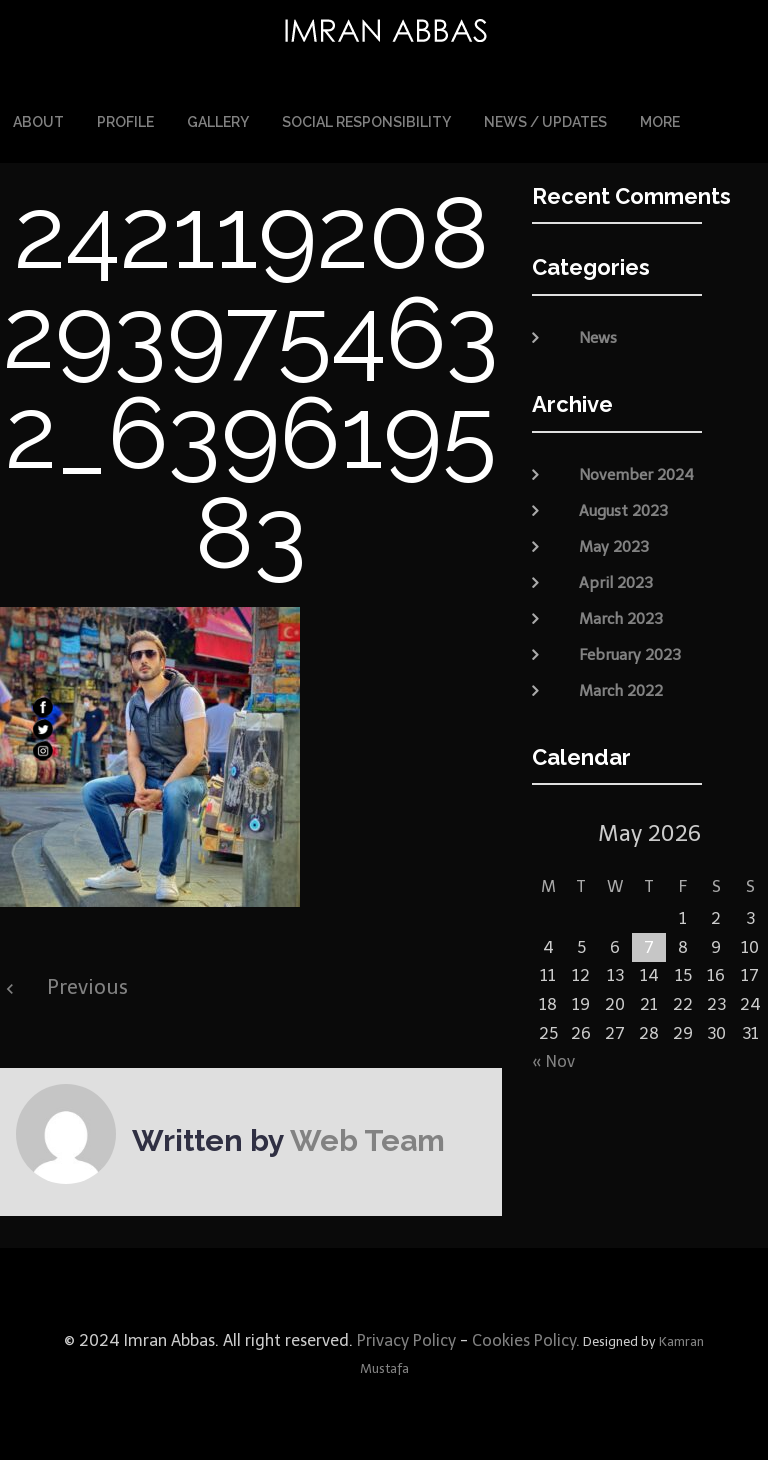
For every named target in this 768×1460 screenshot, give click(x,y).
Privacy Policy (404, 1340)
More (660, 122)
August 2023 (623, 510)
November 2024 (636, 474)
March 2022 (621, 690)
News (598, 338)
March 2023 (621, 618)
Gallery (218, 122)
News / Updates (545, 122)
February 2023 (630, 654)
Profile (125, 122)
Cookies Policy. (526, 1340)
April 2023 (616, 582)
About (38, 122)
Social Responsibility (366, 122)
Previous (87, 987)
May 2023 (614, 546)
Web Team (367, 1140)
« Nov (553, 1061)
